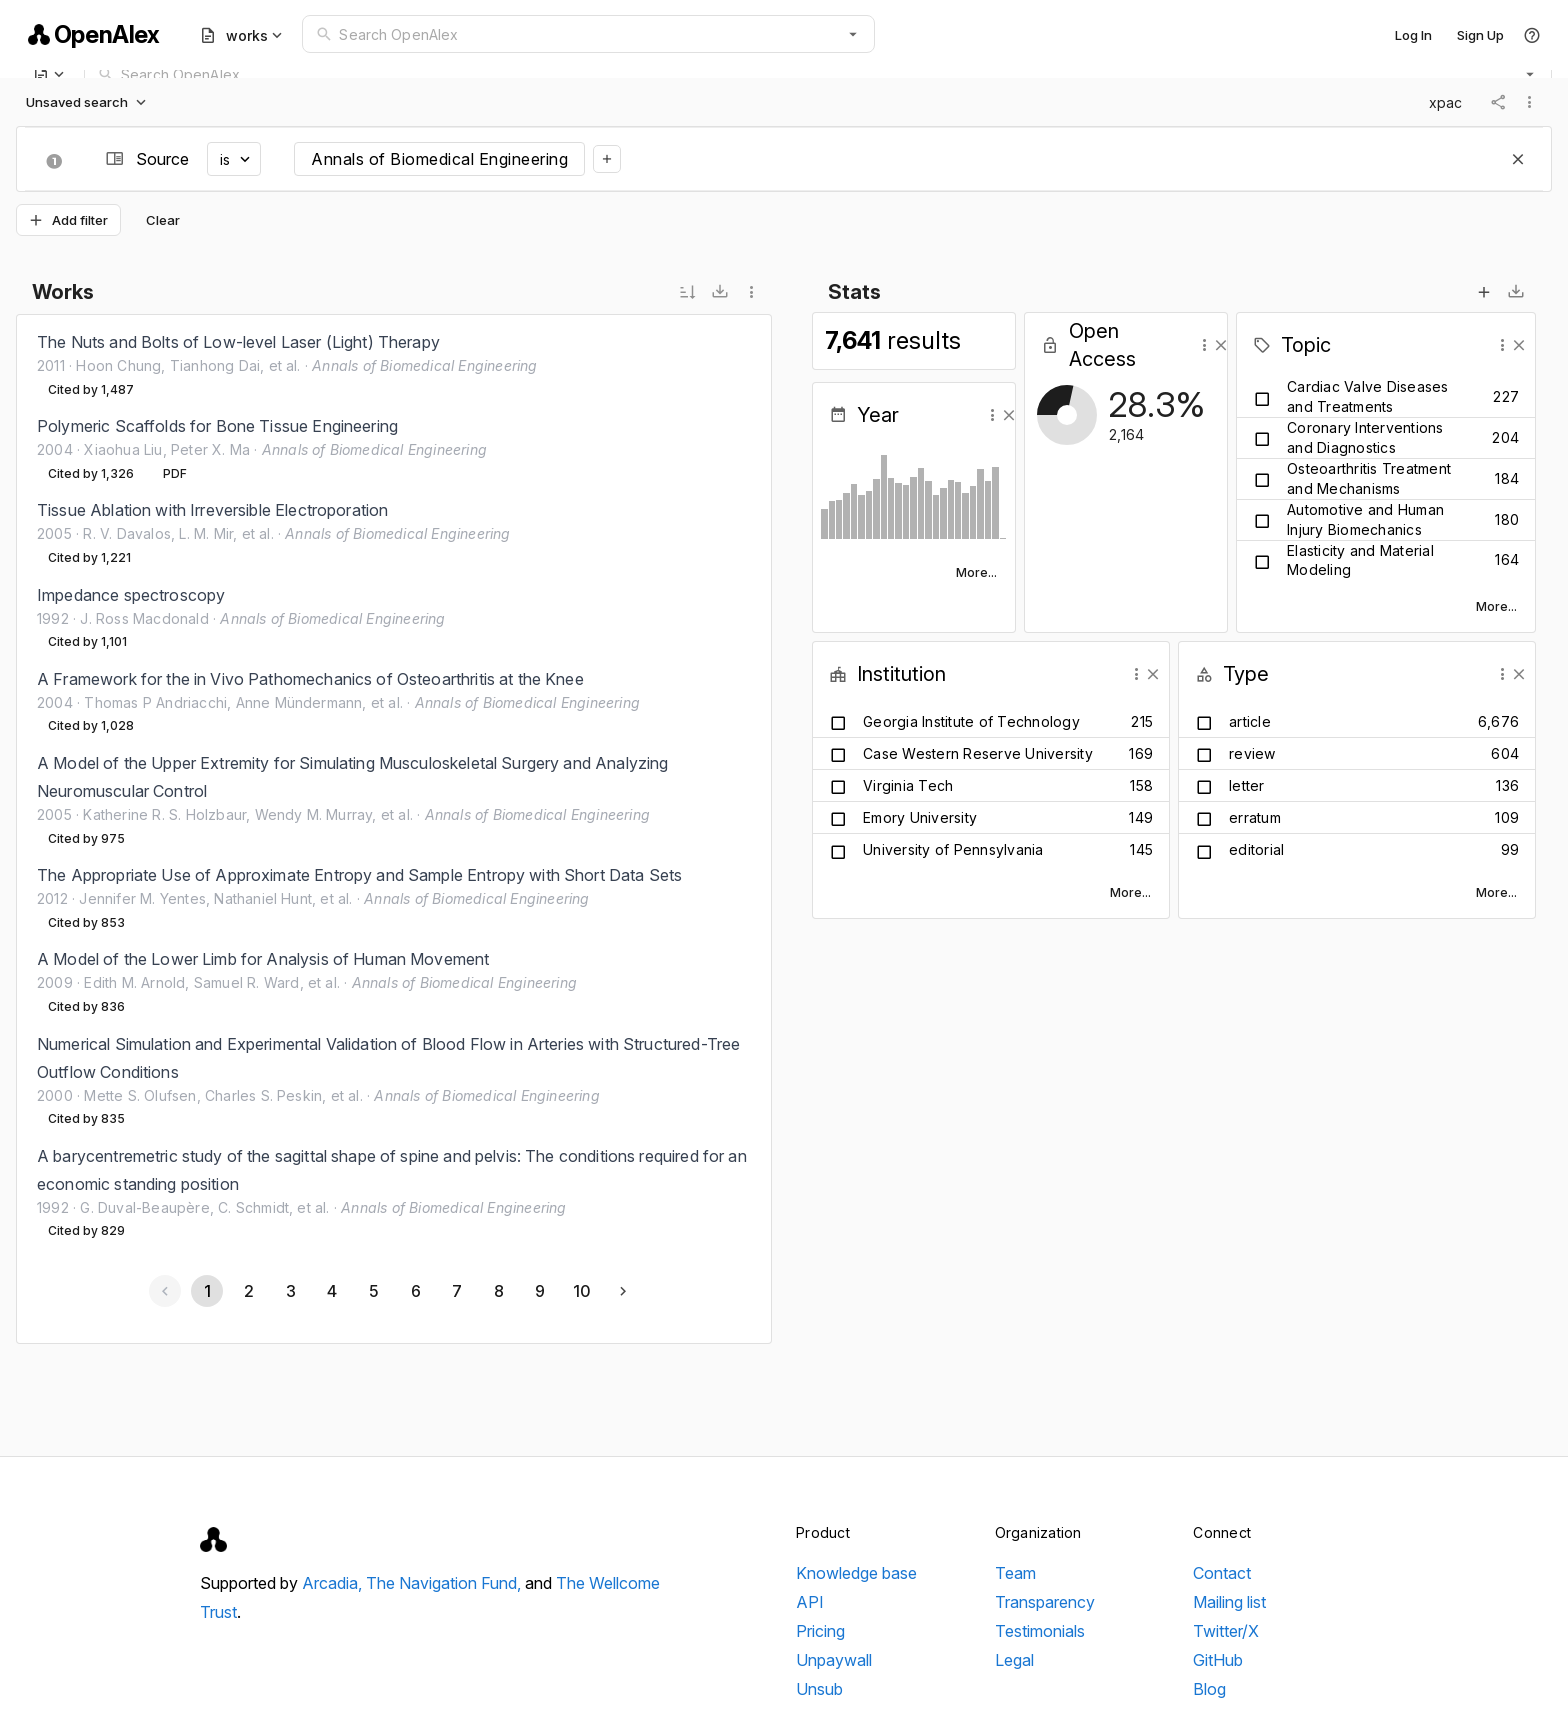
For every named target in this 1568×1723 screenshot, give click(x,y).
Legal (1014, 1660)
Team (1015, 1573)
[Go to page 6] (415, 1291)
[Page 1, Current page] (207, 1291)
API (810, 1602)
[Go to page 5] (373, 1291)
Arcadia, (334, 1583)
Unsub (819, 1689)
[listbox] (394, 786)
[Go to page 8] (498, 1291)
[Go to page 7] (456, 1291)
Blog (1209, 1689)
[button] (853, 34)
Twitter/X (1226, 1631)
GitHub (1218, 1660)
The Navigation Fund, (445, 1583)
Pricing (820, 1631)
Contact (1222, 1573)
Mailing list (1229, 1602)
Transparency (1045, 1602)
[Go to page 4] (332, 1291)
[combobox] (588, 34)
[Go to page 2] (248, 1291)
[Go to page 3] (290, 1291)
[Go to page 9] (540, 1291)
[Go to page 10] (581, 1291)
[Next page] (623, 1291)
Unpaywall (834, 1660)
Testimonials (1040, 1631)
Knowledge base (856, 1573)
